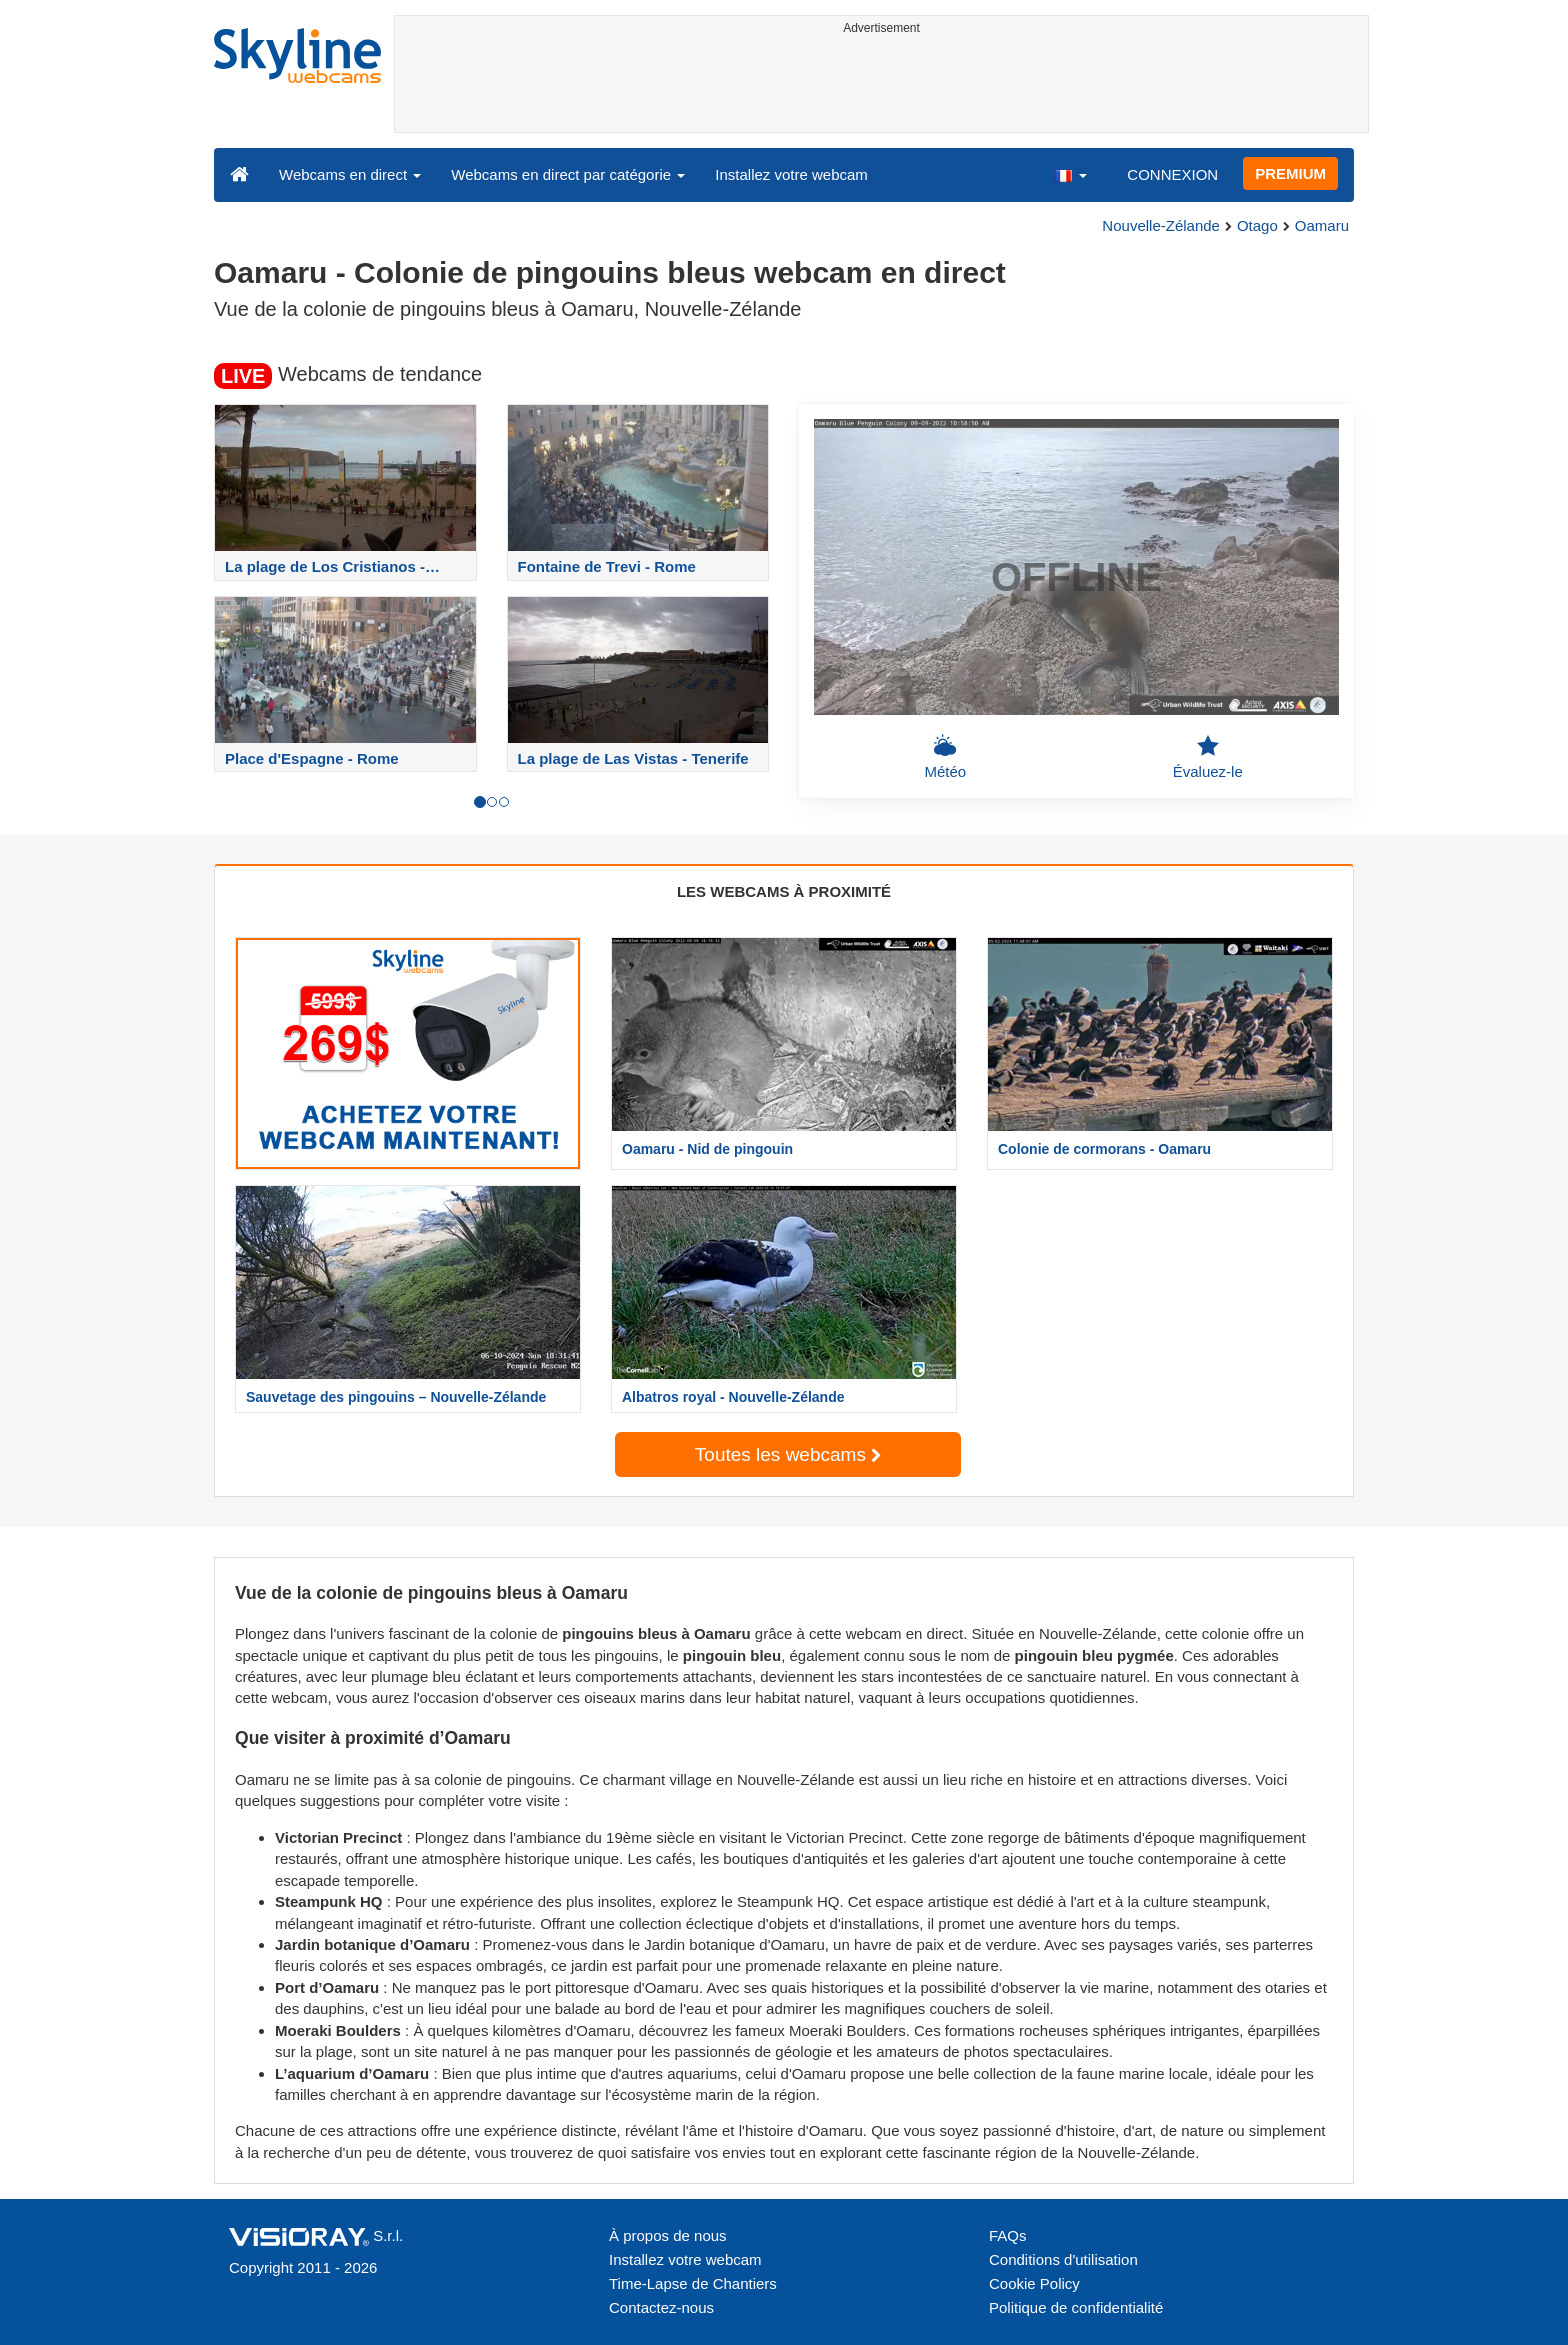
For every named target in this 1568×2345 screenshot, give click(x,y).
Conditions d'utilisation (1063, 2259)
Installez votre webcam (791, 174)
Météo (945, 757)
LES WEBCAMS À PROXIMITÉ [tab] (784, 891)
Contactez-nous (661, 2307)
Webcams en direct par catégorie (568, 174)
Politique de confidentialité (1076, 2307)
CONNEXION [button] (1172, 174)
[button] (1070, 174)
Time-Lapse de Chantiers (693, 2283)
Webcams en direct (350, 174)
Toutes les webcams (788, 1454)
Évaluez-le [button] (1208, 757)
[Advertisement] (881, 87)
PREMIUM (1290, 173)
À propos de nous (668, 2235)
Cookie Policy (1034, 2283)
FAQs (1008, 2235)
